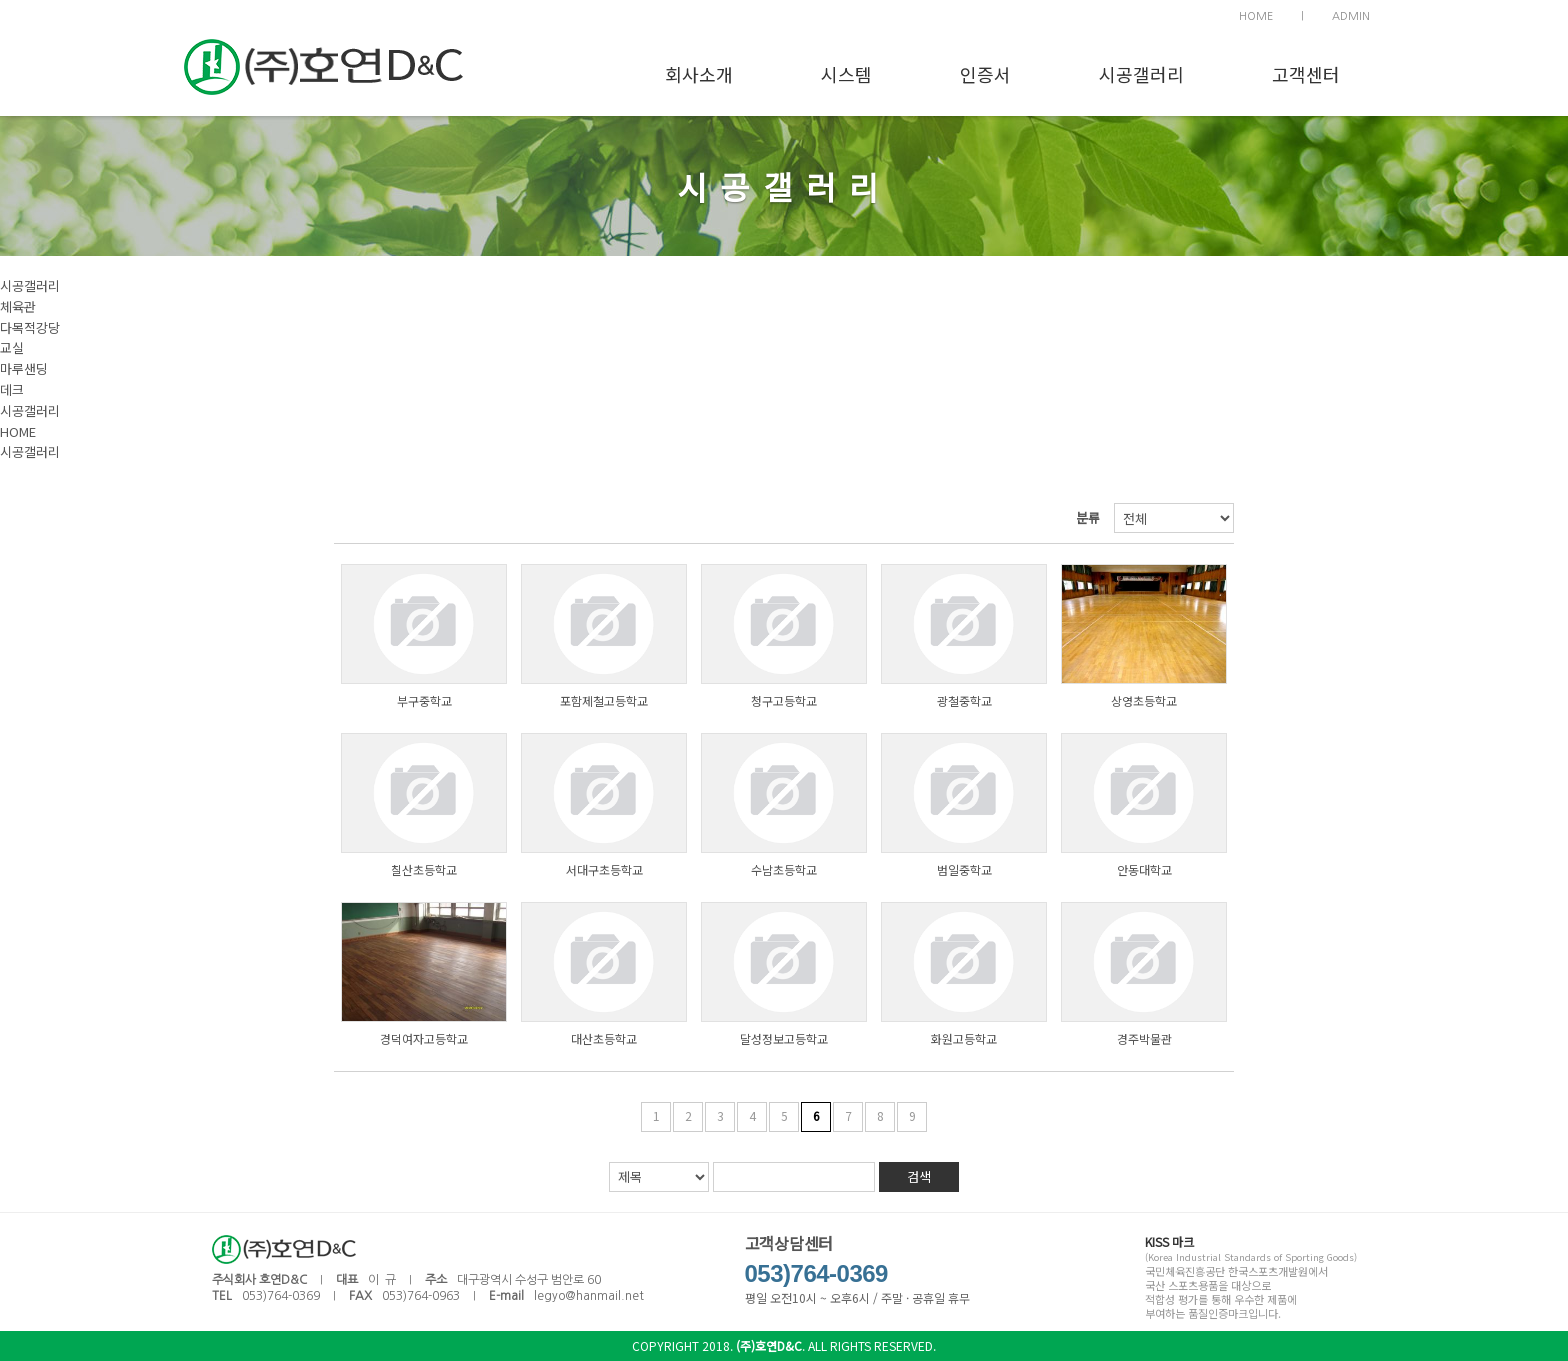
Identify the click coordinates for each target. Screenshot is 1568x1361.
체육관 (18, 306)
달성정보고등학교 (784, 1038)
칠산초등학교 (424, 869)
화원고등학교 (964, 1038)
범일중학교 (964, 869)
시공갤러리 (1141, 74)
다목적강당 (30, 327)
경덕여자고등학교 (424, 1038)
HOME (1256, 16)
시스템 (846, 74)
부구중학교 (424, 700)
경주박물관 (1144, 1038)
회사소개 (699, 74)
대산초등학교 (604, 1038)
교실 (12, 347)
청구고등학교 (784, 700)
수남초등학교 (784, 869)
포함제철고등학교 (604, 700)
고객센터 (1306, 74)
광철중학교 (964, 700)
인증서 (985, 74)
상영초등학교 (1144, 700)
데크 (12, 389)
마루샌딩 (24, 368)
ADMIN (1351, 16)
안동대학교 (1144, 869)
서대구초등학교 (604, 869)
